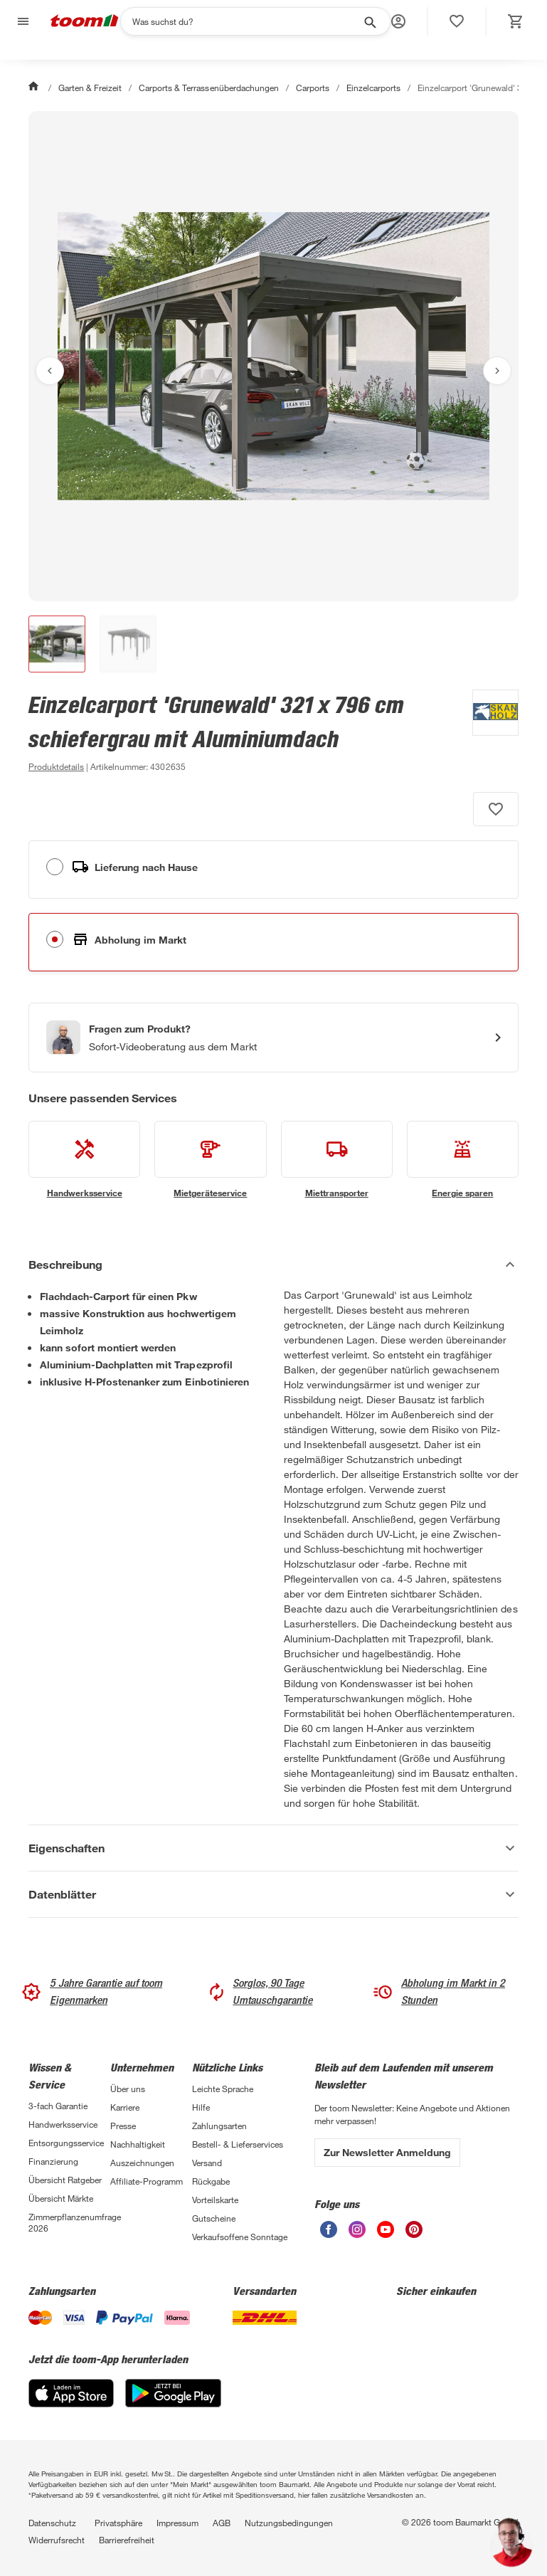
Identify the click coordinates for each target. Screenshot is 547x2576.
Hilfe (201, 2107)
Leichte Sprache (222, 2088)
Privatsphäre (118, 2522)
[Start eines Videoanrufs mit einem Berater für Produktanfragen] (273, 1037)
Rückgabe (211, 2181)
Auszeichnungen (142, 2162)
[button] (398, 21)
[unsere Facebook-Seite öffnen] (328, 2234)
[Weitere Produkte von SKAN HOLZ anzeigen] (488, 732)
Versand (207, 2162)
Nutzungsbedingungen (289, 2522)
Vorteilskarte (215, 2199)
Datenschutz (52, 2522)
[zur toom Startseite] (85, 21)
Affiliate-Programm (146, 2181)
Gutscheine (213, 2218)
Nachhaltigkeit (137, 2144)
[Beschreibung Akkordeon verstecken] (273, 1264)
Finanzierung (53, 2161)
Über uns (127, 2088)
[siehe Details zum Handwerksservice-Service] (84, 1160)
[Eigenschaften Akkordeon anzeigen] (273, 1848)
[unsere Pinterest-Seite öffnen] (414, 2234)
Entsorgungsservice (66, 2142)
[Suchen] (246, 21)
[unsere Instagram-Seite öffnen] (357, 2234)
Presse (123, 2125)
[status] (456, 21)
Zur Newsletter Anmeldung (387, 2152)
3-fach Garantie (57, 2105)
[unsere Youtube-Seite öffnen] (385, 2234)
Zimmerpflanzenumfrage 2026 (69, 2222)
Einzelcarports (373, 87)
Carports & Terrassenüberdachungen (208, 87)
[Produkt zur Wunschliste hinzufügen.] (495, 809)
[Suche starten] (369, 21)
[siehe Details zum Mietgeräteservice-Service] (210, 1160)
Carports (312, 87)
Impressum (177, 2522)
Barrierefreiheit (126, 2539)
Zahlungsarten (219, 2125)
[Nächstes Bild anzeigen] (497, 371)
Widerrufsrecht (56, 2539)
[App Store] (71, 2403)
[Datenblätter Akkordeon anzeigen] (273, 1894)
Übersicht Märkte (60, 2198)
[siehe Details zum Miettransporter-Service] (337, 1160)
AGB (221, 2522)
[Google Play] (173, 2403)
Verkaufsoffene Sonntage (239, 2236)
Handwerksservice (62, 2124)
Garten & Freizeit (90, 87)
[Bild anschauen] (273, 356)
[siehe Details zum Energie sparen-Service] (463, 1160)
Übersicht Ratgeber (65, 2179)
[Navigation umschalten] (21, 22)
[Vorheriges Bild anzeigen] (50, 371)
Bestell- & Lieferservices (237, 2144)
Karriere (124, 2107)
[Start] (34, 87)
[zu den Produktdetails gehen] (56, 766)
